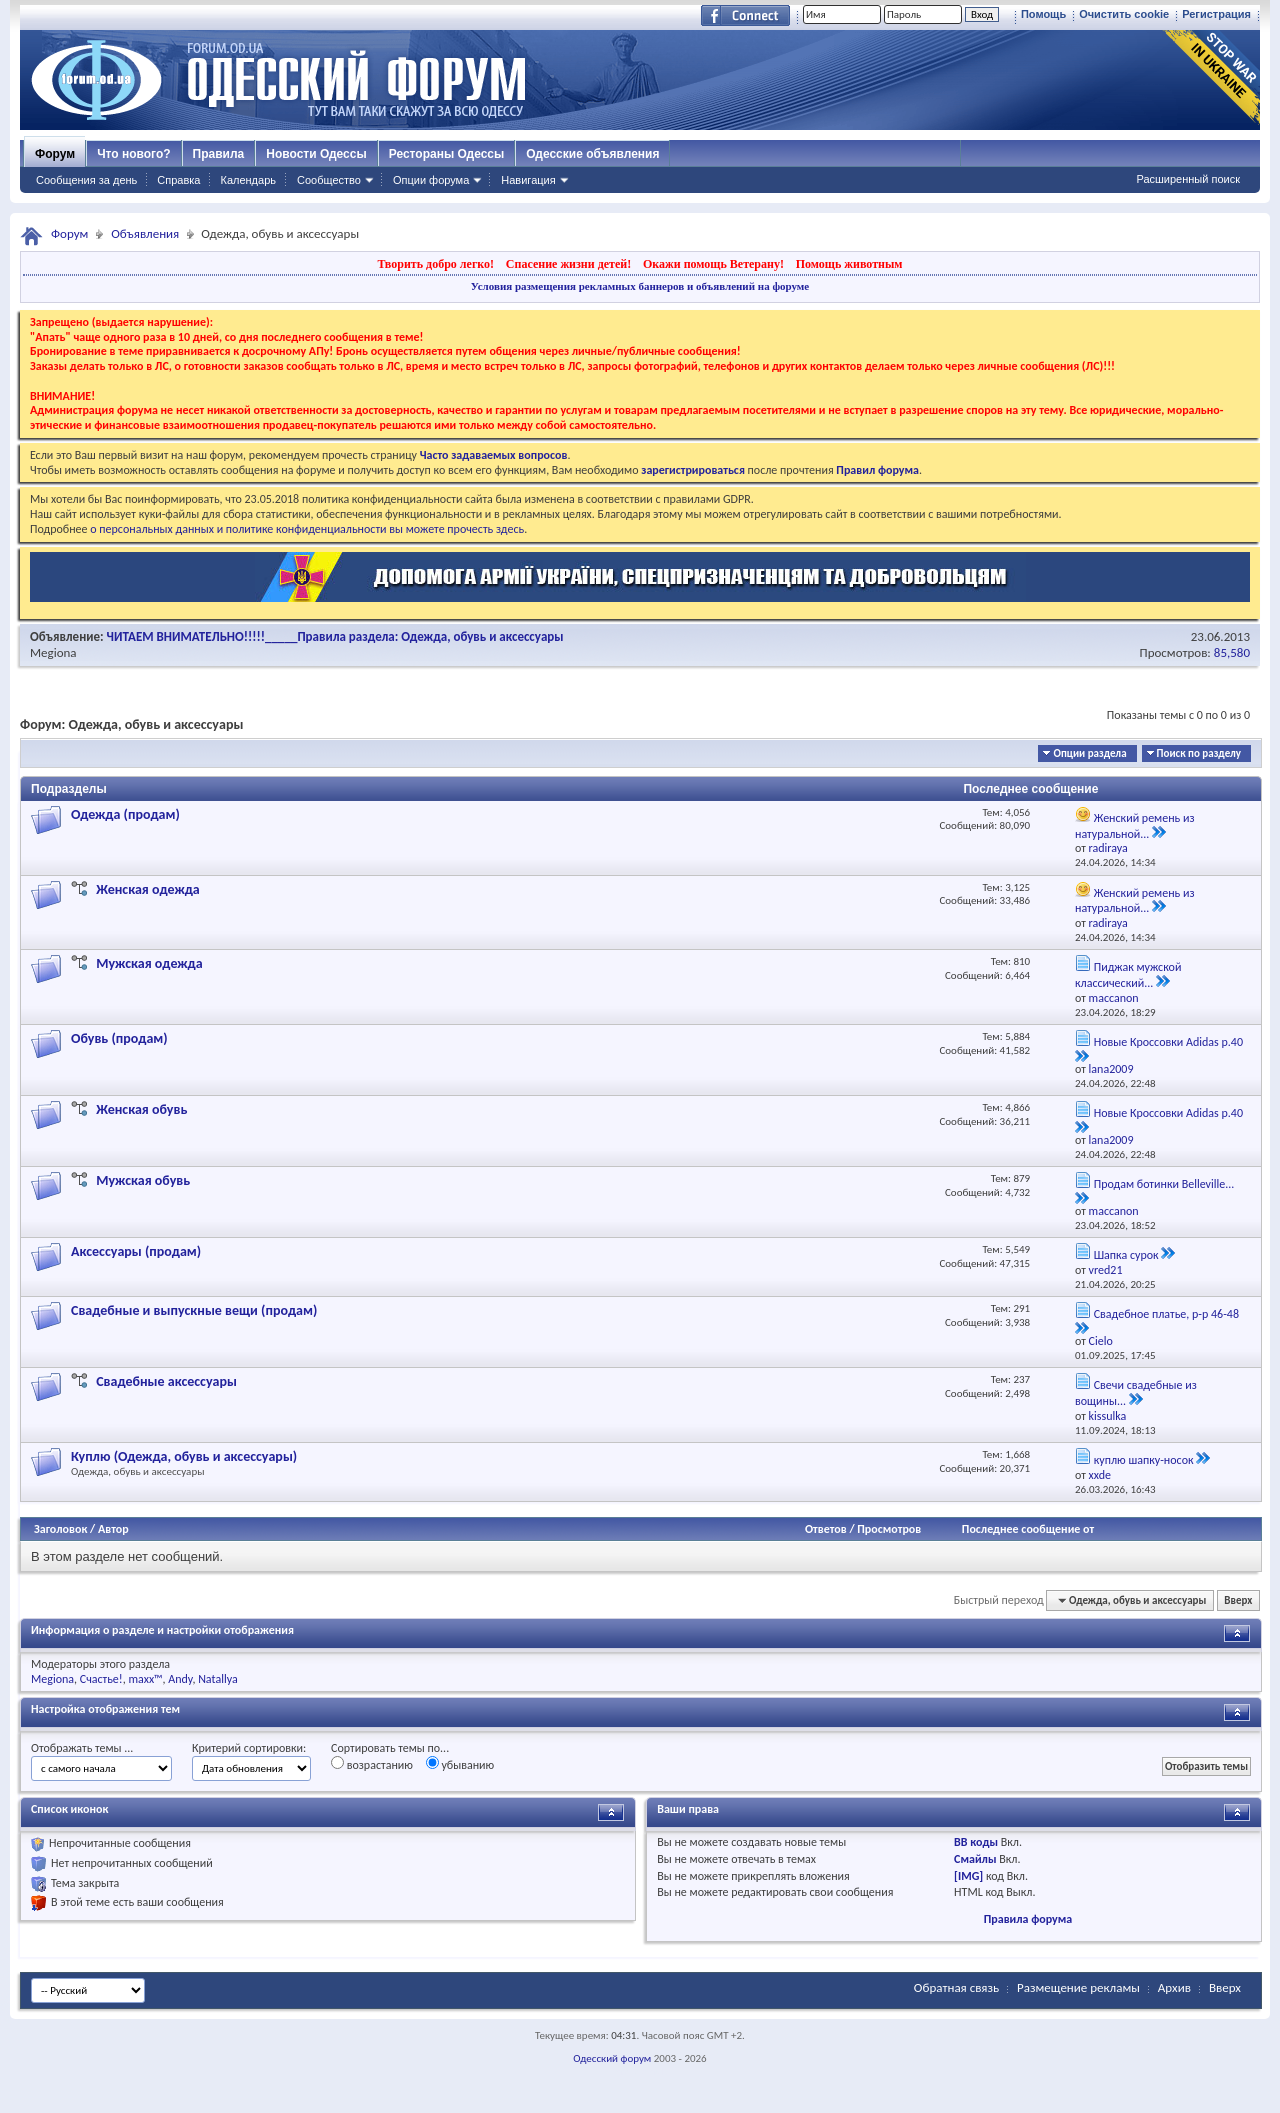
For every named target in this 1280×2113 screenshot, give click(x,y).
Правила (219, 154)
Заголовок (60, 1529)
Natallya (218, 1679)
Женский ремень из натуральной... (1135, 826)
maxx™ (145, 1679)
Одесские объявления (592, 154)
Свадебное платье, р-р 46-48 (1166, 1314)
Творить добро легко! (435, 264)
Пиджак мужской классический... (1128, 975)
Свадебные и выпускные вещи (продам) (194, 1310)
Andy (180, 1679)
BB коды (976, 1842)
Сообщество (329, 180)
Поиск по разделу (1199, 753)
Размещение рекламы (1078, 1987)
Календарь (248, 180)
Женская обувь (141, 1109)
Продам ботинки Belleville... (1164, 1184)
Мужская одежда (149, 963)
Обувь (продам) (119, 1038)
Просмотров (889, 1529)
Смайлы (975, 1859)
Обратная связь (956, 1987)
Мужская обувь (143, 1180)
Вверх (1238, 1600)
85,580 (1232, 652)
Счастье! (101, 1679)
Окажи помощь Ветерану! (713, 264)
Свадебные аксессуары (166, 1381)
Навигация (528, 180)
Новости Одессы (316, 154)
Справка (178, 180)
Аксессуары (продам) (136, 1251)
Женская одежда (148, 889)
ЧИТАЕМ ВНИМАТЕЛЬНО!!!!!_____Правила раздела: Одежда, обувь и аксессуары (335, 636)
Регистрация (1216, 14)
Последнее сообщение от (1028, 1529)
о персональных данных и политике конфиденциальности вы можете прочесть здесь (307, 529)
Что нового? (133, 154)
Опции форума (431, 180)
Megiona (53, 652)
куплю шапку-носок (1144, 1460)
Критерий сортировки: (249, 1748)
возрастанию (372, 1764)
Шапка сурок (1126, 1255)
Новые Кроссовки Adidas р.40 (1168, 1042)
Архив (1174, 1987)
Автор (113, 1529)
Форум (55, 154)
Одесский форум (612, 2058)
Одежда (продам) (125, 814)
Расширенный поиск (1188, 179)
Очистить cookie (1124, 14)
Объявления (145, 233)
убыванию (460, 1764)
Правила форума (1028, 1919)
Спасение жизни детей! (568, 264)
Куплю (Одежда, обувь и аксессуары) (184, 1456)
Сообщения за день (86, 180)
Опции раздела (1089, 753)
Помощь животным (849, 264)
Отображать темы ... (82, 1748)
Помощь (1043, 14)
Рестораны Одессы (447, 154)
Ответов (826, 1529)
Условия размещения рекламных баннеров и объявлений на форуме (640, 286)
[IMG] (968, 1876)
